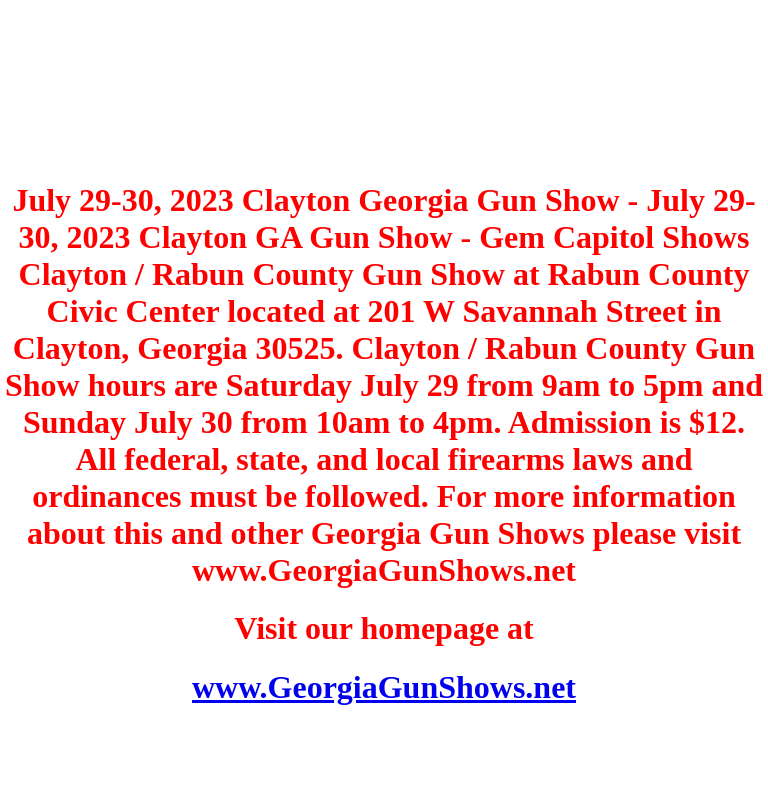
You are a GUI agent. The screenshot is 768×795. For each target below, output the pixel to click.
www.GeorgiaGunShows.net (384, 687)
